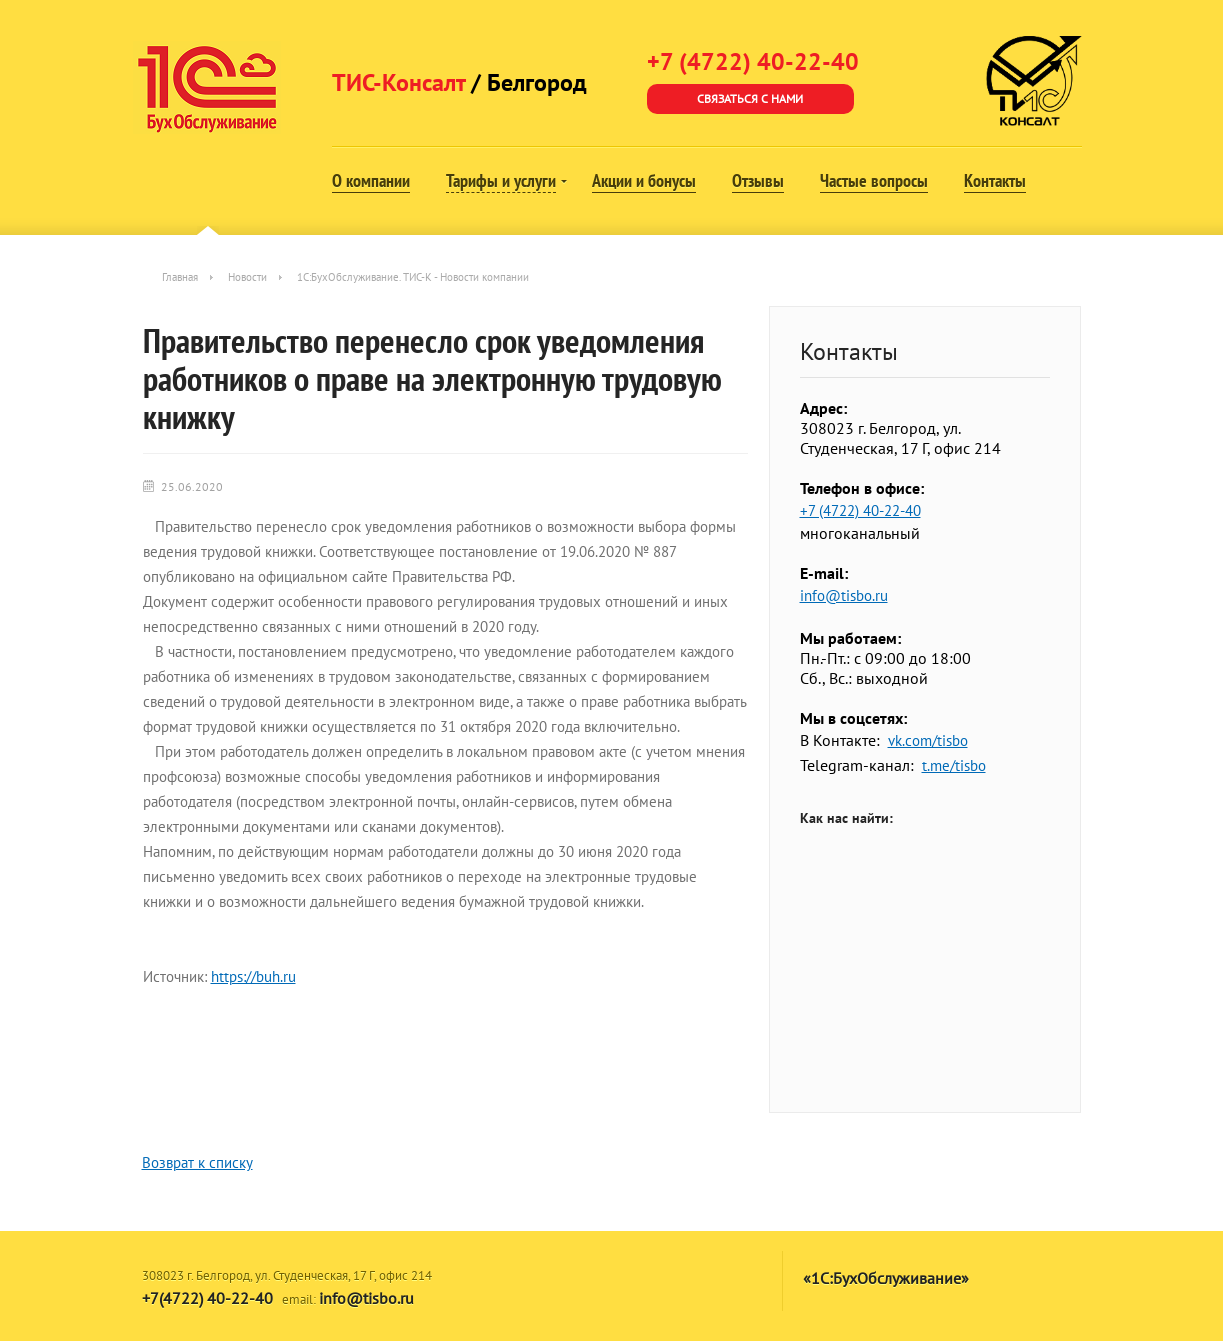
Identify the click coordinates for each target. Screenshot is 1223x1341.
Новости (247, 277)
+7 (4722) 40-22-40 (860, 510)
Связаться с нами (750, 98)
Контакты (995, 180)
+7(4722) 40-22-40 (207, 1298)
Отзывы (758, 180)
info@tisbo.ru (844, 595)
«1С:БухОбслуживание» (886, 1278)
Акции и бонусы (644, 180)
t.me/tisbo (954, 765)
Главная (180, 277)
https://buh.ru (253, 976)
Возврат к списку (197, 1162)
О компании (371, 180)
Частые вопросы (874, 180)
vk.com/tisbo (928, 740)
